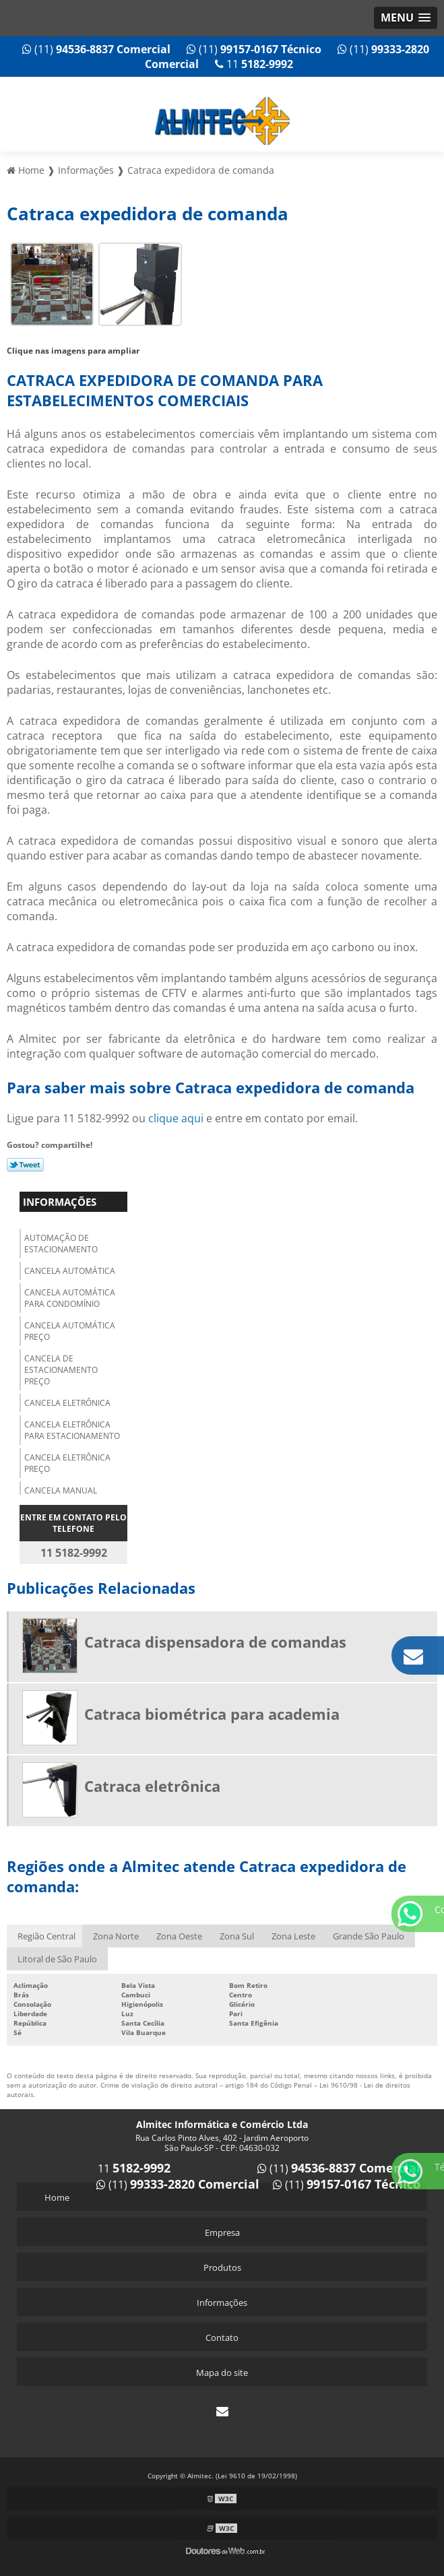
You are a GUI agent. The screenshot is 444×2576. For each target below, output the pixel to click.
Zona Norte (116, 1936)
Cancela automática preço (69, 1331)
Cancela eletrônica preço (67, 1463)
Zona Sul (237, 1936)
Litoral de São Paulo (57, 1959)
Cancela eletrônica (67, 1403)
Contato (222, 2337)
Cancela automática (69, 1271)
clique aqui (175, 1118)
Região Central (46, 1936)
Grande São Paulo (368, 1936)
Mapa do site (222, 2372)
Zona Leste (293, 1936)
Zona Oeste (179, 1936)
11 (254, 64)
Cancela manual (60, 1490)
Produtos (222, 2267)
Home (56, 2197)
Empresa (222, 2232)
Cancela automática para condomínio (69, 1298)
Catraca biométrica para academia (212, 1714)
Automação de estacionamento (61, 1243)
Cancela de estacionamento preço (61, 1370)
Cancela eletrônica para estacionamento (72, 1430)
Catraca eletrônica (152, 1786)
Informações (59, 1202)
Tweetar (25, 1164)
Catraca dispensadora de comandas (215, 1642)
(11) (96, 49)
